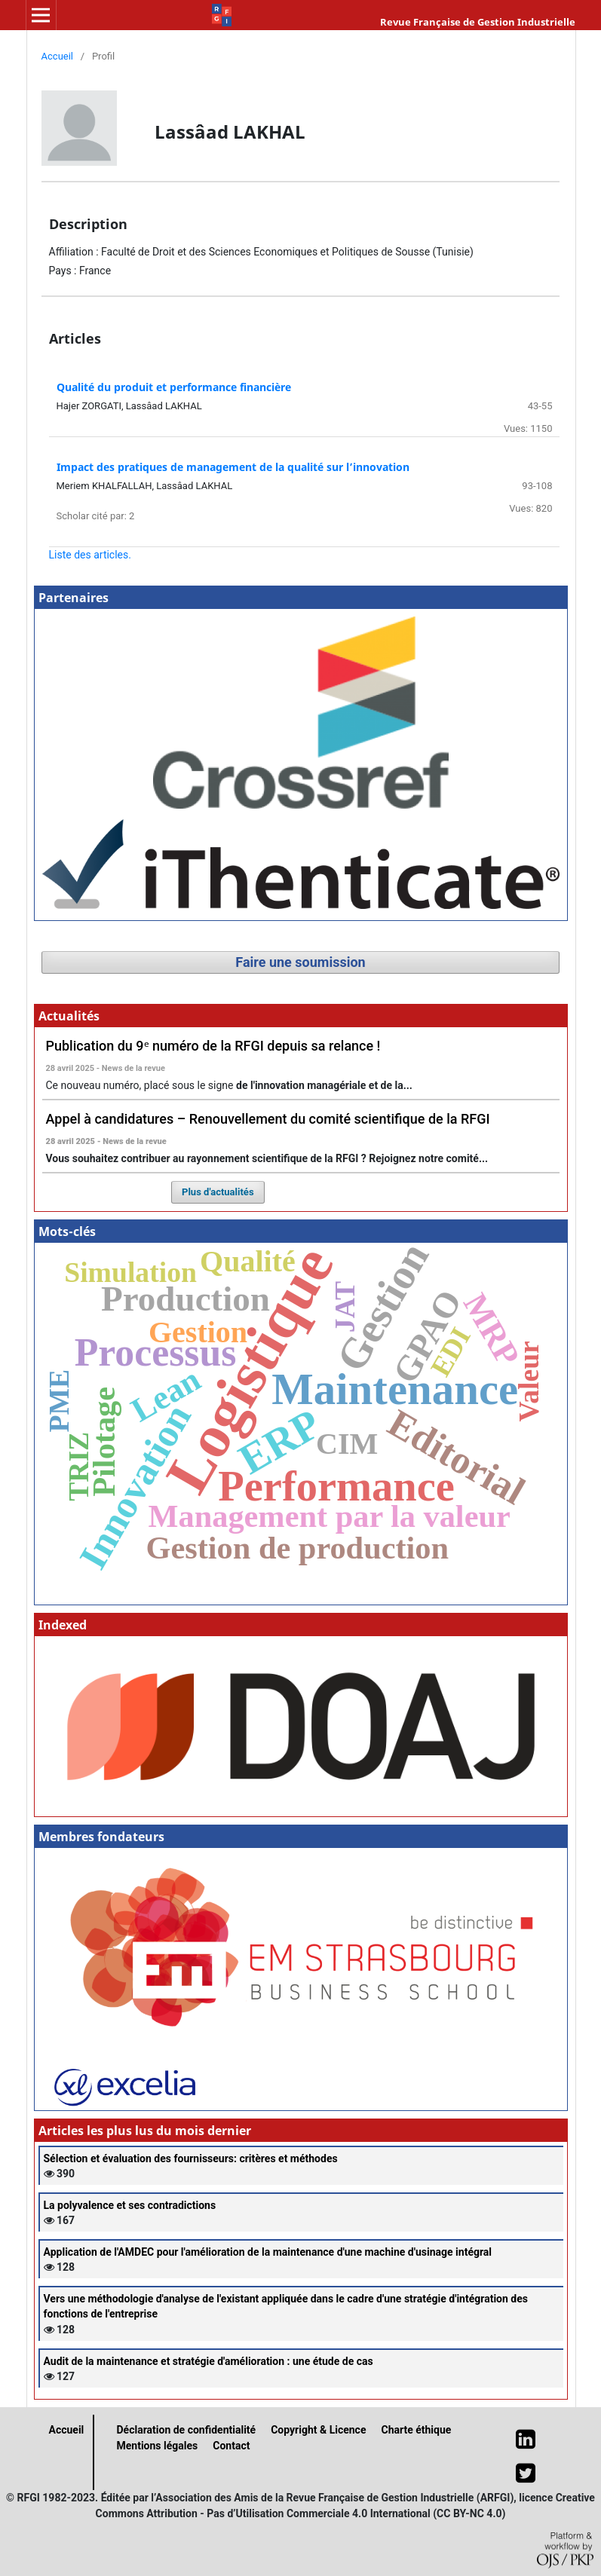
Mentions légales (157, 2446)
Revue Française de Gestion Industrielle (477, 22)
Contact (231, 2446)
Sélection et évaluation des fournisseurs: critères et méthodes (191, 2158)
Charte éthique (416, 2430)
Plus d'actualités (218, 1192)
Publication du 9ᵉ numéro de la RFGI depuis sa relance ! (213, 1046)
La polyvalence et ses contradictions (130, 2205)
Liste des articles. (90, 555)
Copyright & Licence (318, 2430)
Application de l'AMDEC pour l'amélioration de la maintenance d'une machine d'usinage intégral (268, 2252)
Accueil (57, 56)
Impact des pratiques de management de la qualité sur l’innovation (233, 467)
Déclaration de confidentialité (186, 2430)
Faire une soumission (300, 962)
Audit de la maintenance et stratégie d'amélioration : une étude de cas (208, 2361)
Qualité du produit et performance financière (174, 387)
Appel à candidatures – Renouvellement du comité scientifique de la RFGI (268, 1119)
